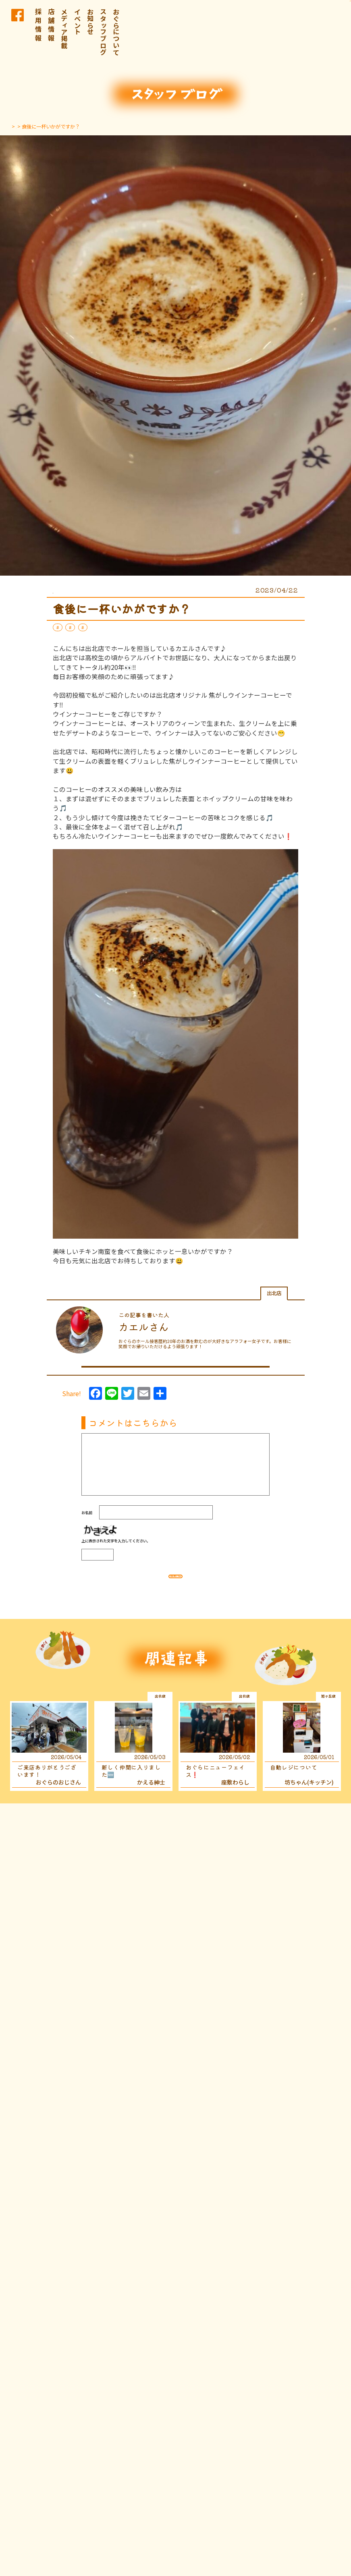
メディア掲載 (64, 28)
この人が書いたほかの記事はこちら (173, 1368)
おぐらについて (116, 32)
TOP (15, 126)
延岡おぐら (126, 627)
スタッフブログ (103, 32)
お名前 (86, 1518)
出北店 (95, 627)
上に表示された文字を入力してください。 (115, 1547)
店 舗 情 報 (51, 24)
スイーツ (68, 627)
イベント (77, 21)
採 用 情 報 (38, 24)
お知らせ (90, 21)
